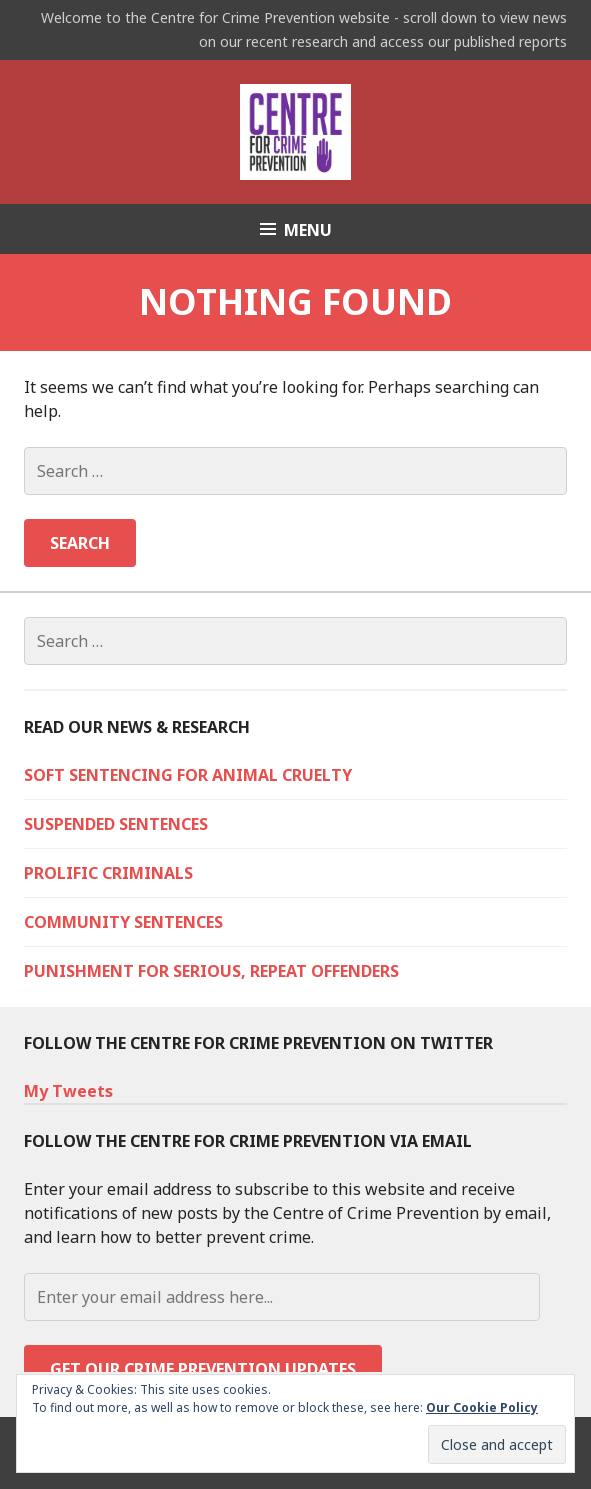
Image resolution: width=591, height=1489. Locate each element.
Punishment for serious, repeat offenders (211, 971)
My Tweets (68, 1091)
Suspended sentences (116, 824)
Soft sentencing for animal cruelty (188, 775)
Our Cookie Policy (482, 1407)
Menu (308, 230)
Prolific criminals (108, 873)
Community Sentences (123, 922)
